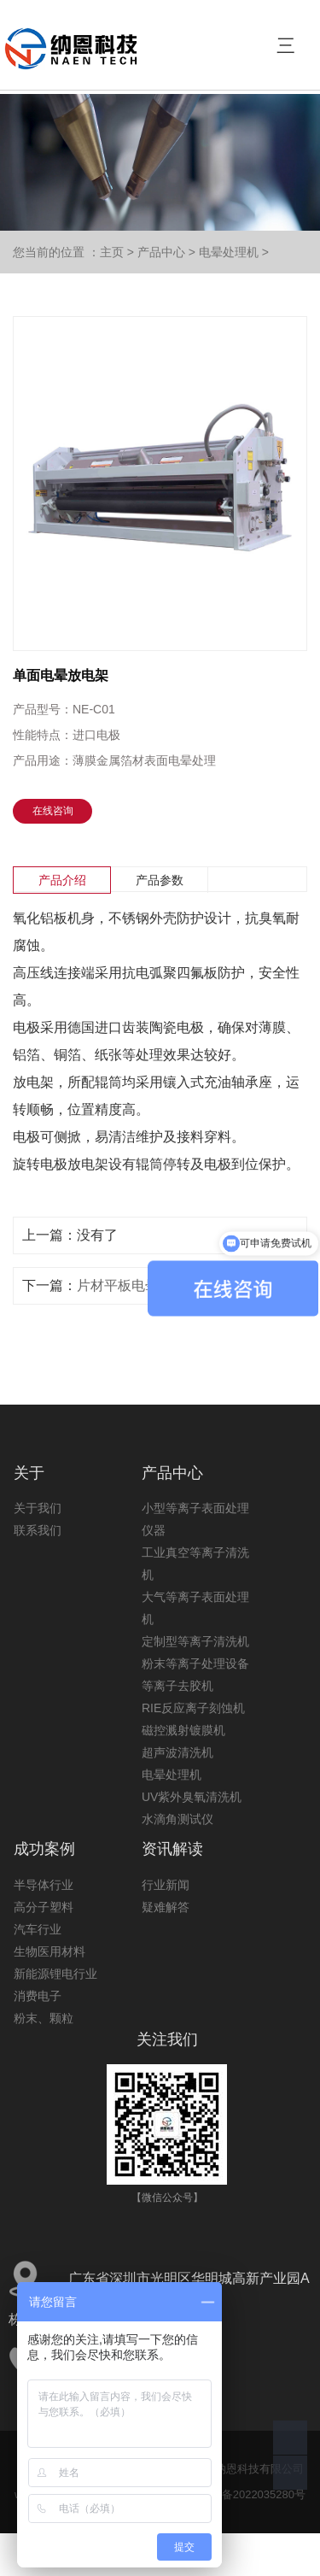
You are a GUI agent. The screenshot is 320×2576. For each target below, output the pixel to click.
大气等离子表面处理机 (195, 1608)
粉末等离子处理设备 (195, 1663)
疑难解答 (165, 1907)
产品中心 (161, 252)
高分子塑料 (43, 1907)
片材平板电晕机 (124, 1285)
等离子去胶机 (177, 1686)
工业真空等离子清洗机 (195, 1563)
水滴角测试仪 (177, 1819)
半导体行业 (43, 1885)
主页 (112, 252)
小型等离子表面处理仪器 (195, 1519)
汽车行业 (37, 1929)
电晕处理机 (229, 252)
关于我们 (37, 1508)
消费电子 (37, 1996)
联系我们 (37, 1530)
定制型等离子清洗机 (195, 1641)
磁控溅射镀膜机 (183, 1730)
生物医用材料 (49, 1951)
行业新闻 (165, 1885)
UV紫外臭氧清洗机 (191, 1797)
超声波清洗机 (177, 1752)
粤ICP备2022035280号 (248, 2494)
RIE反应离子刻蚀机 (193, 1708)
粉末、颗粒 (43, 2018)
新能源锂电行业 (55, 1973)
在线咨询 (52, 811)
